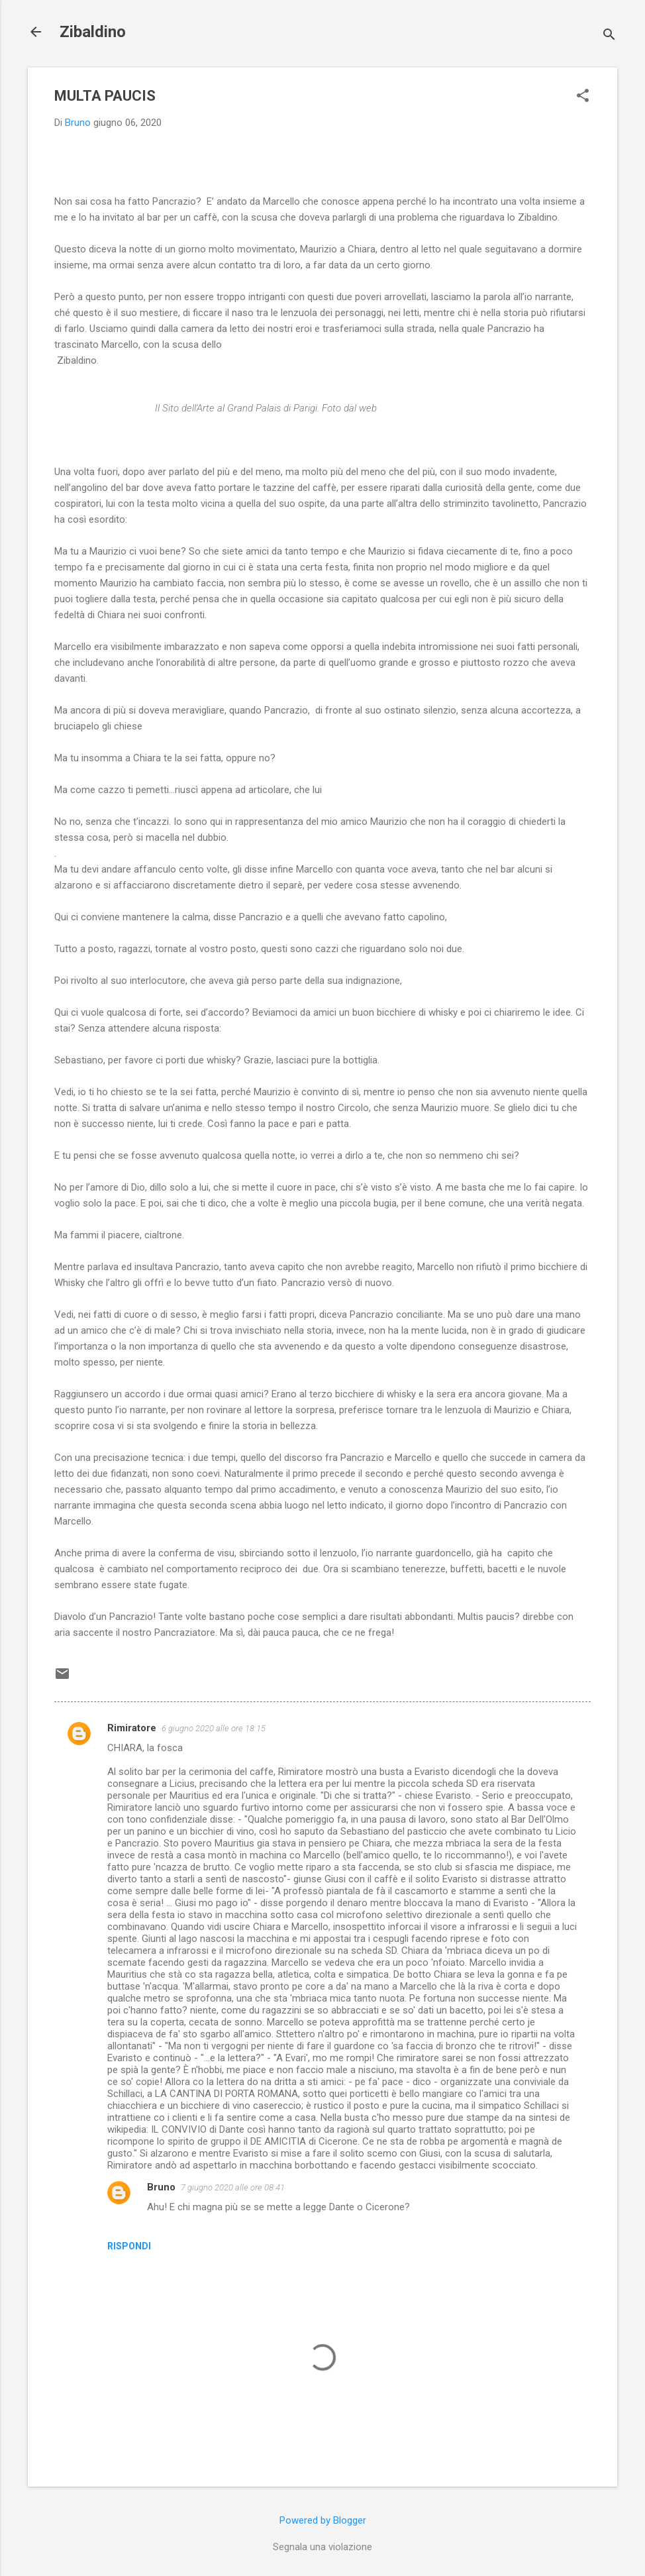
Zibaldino (93, 32)
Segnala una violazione (322, 2547)
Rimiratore (131, 1728)
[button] (583, 96)
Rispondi (129, 2246)
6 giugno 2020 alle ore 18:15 (214, 1728)
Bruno (161, 2187)
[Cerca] (609, 36)
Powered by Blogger (322, 2520)
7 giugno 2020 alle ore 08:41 (233, 2187)
